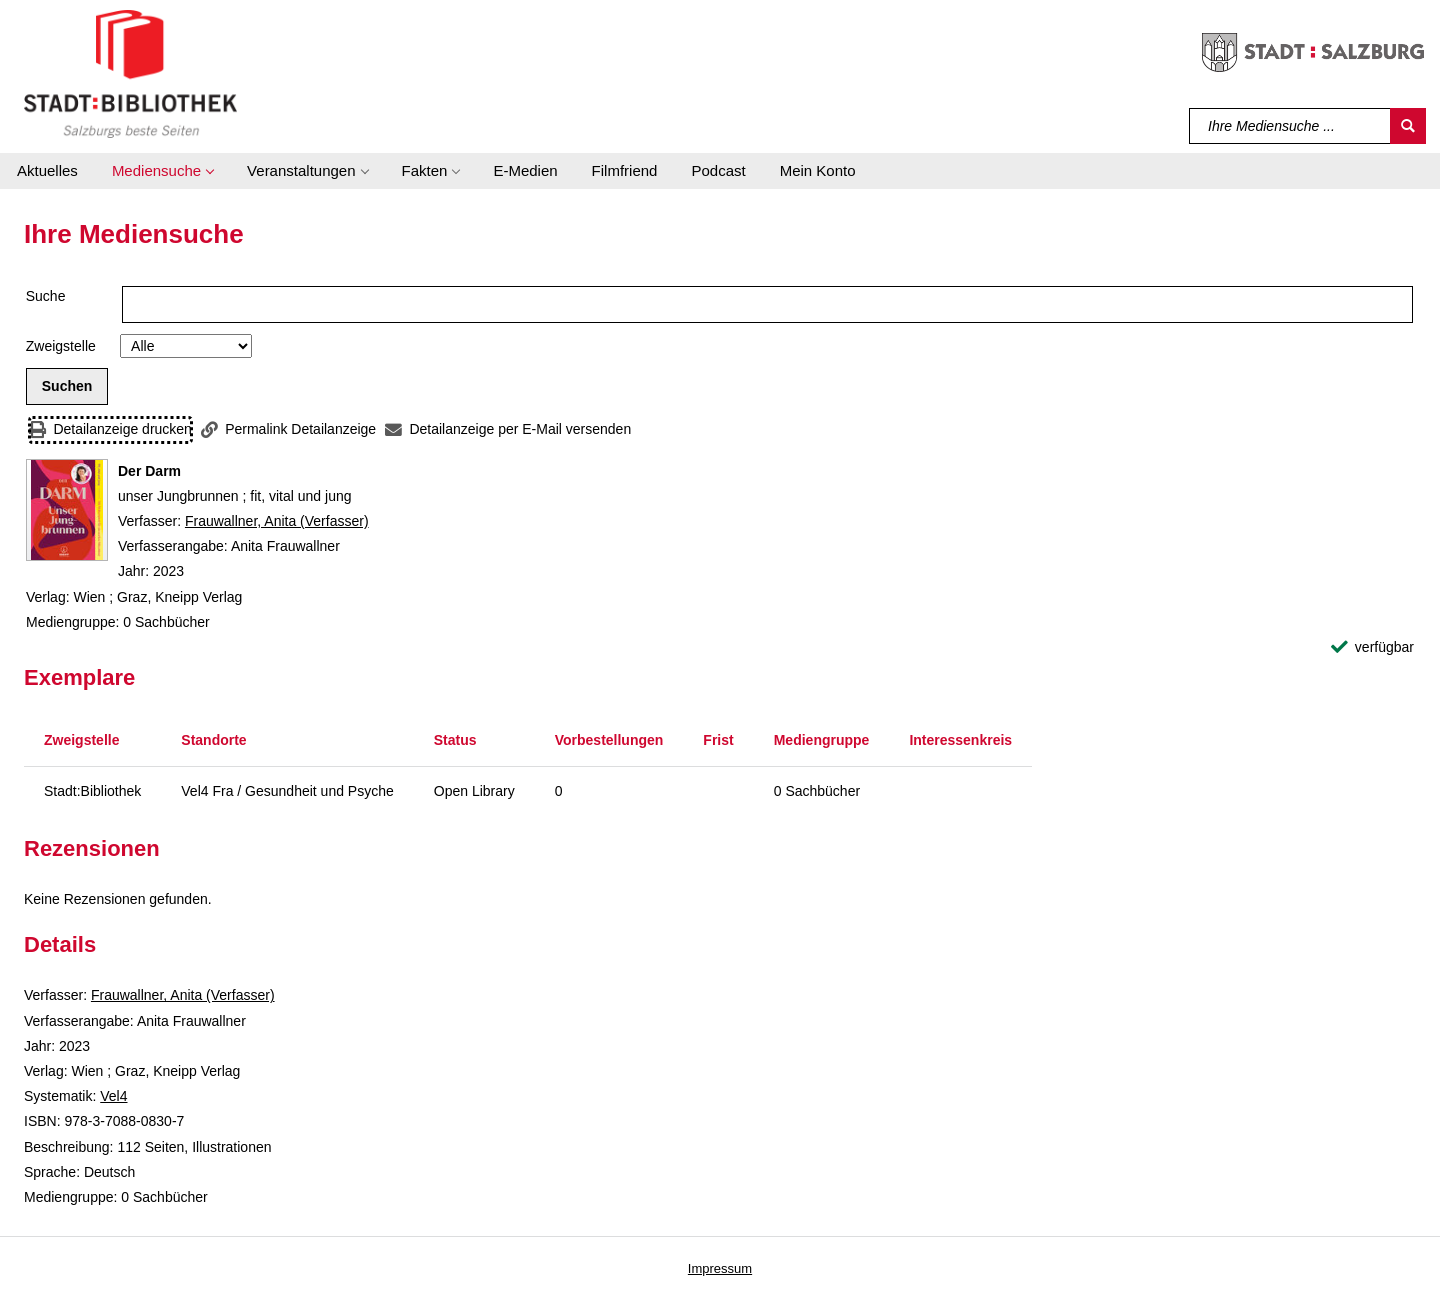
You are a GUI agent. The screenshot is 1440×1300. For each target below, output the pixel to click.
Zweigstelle (61, 346)
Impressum (720, 1268)
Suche (46, 296)
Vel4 (113, 1096)
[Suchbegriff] (1290, 126)
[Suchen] (1408, 126)
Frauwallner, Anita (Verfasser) (277, 521)
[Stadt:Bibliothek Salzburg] (130, 73)
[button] (162, 171)
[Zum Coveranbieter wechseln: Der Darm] (67, 510)
